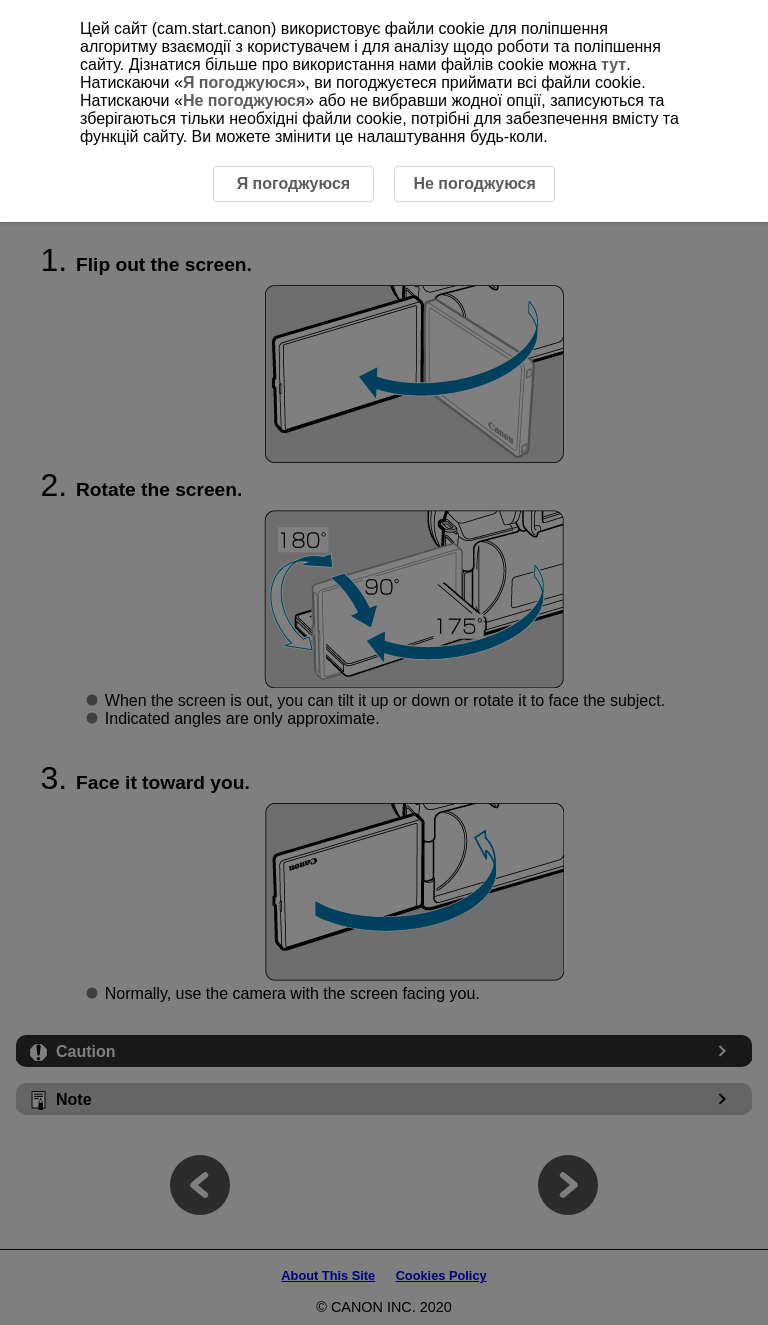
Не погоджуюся (244, 100)
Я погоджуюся (239, 82)
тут (613, 64)
